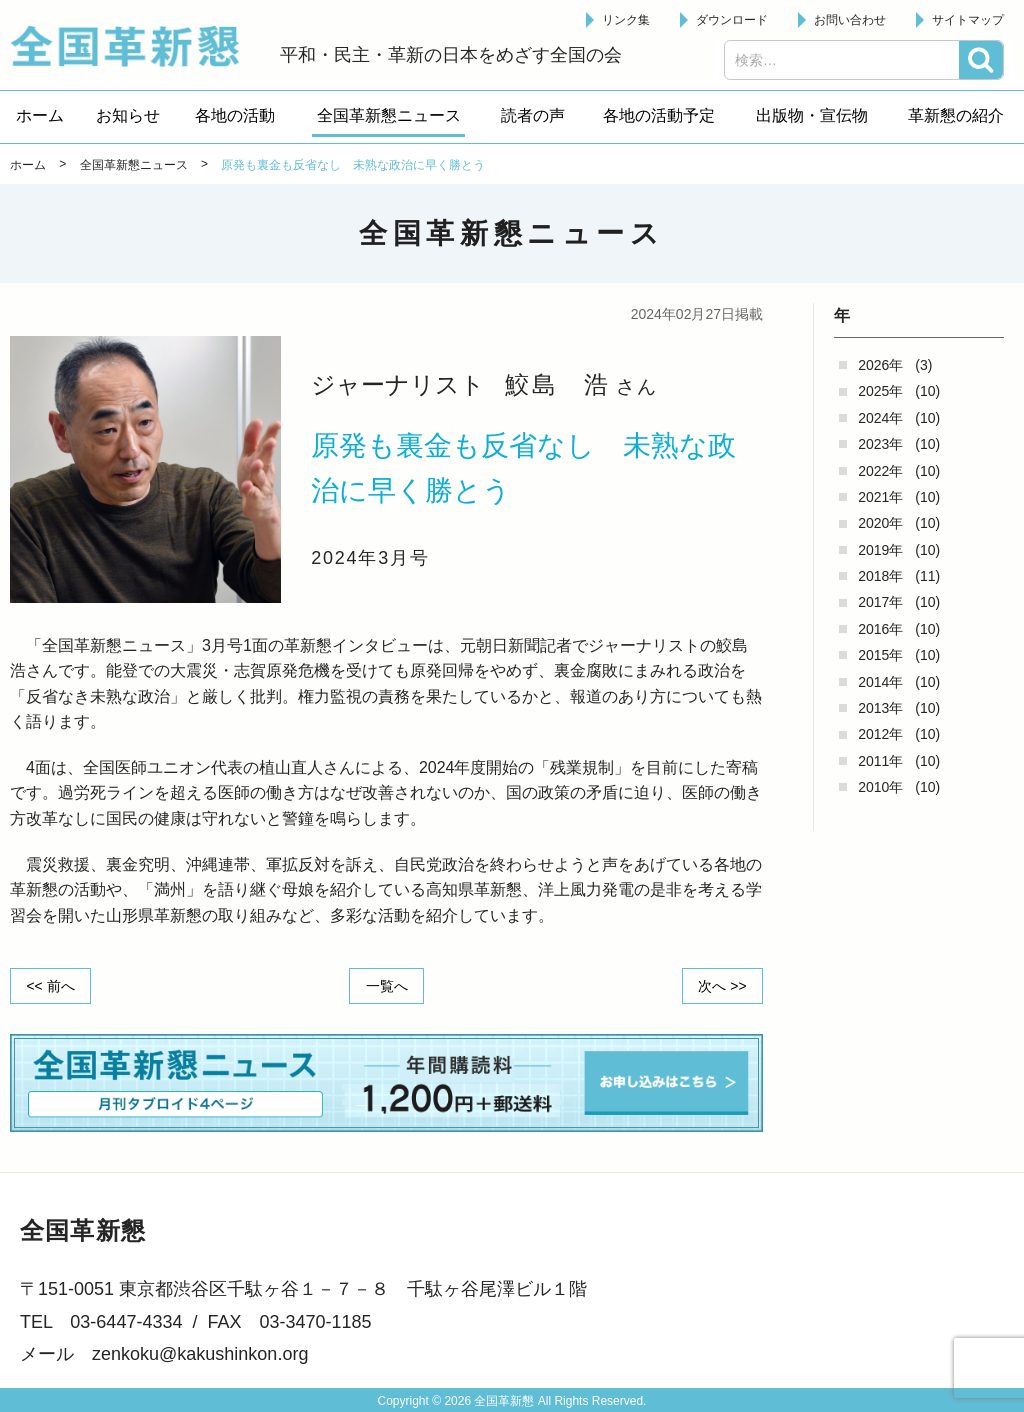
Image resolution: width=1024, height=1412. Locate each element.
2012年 (880, 734)
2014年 (880, 682)
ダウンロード (732, 20)
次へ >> (722, 985)
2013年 (880, 708)
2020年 (880, 523)
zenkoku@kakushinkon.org (200, 1354)
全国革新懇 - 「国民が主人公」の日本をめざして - (135, 46)
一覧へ (387, 985)
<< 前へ (51, 985)
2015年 (880, 655)
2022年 (880, 471)
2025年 (880, 391)
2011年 (880, 761)
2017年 (880, 602)
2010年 (880, 787)
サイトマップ (968, 20)
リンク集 (626, 20)
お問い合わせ (850, 20)
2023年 (880, 444)
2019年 (880, 550)
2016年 (880, 629)
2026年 (880, 365)
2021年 (880, 497)
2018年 (880, 576)
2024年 (880, 418)
